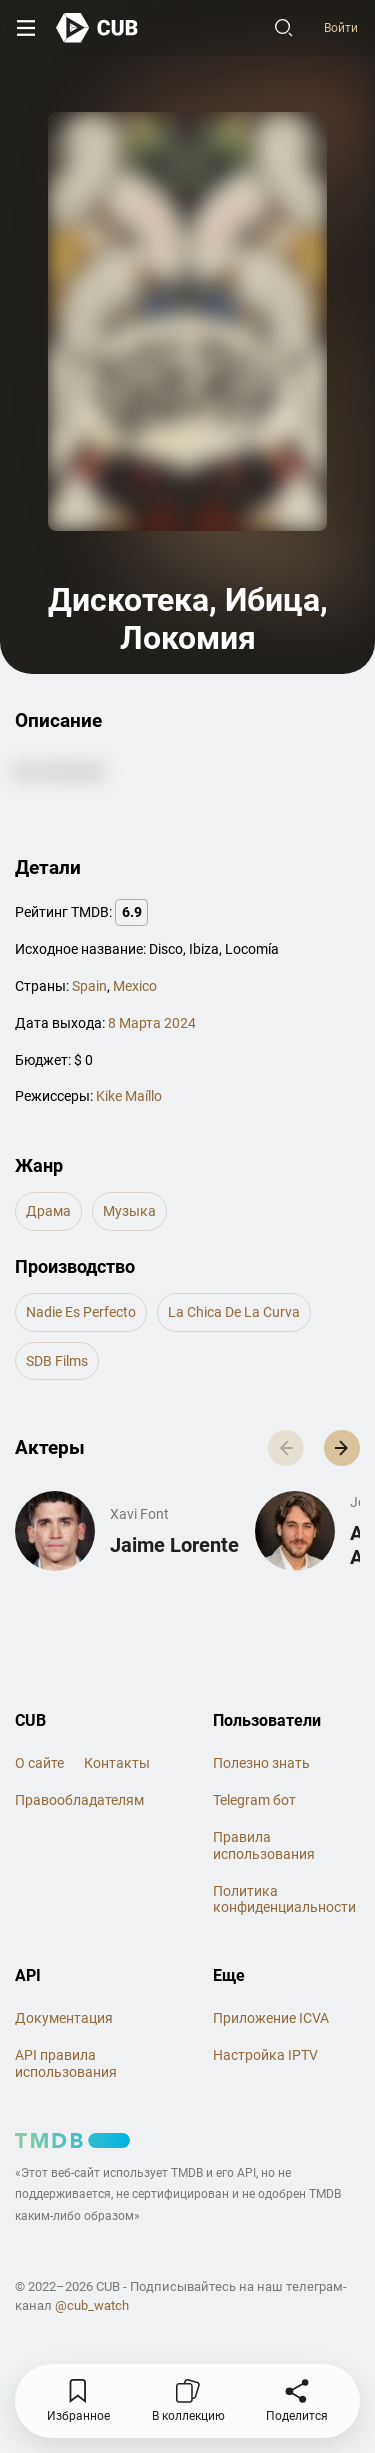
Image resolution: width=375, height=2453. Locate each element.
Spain (89, 986)
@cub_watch (92, 2305)
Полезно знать (261, 1763)
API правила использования (66, 2063)
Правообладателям (79, 1800)
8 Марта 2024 (152, 1023)
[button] (342, 1448)
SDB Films (57, 1361)
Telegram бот (254, 1800)
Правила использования (264, 1845)
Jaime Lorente (174, 1545)
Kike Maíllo (129, 1096)
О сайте (39, 1763)
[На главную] (97, 27)
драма (48, 1211)
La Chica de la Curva (234, 1312)
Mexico (135, 986)
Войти (341, 28)
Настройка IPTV (265, 2055)
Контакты (117, 1763)
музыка (129, 1211)
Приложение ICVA (271, 2018)
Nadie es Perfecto (81, 1312)
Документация (64, 2018)
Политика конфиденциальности (284, 1899)
